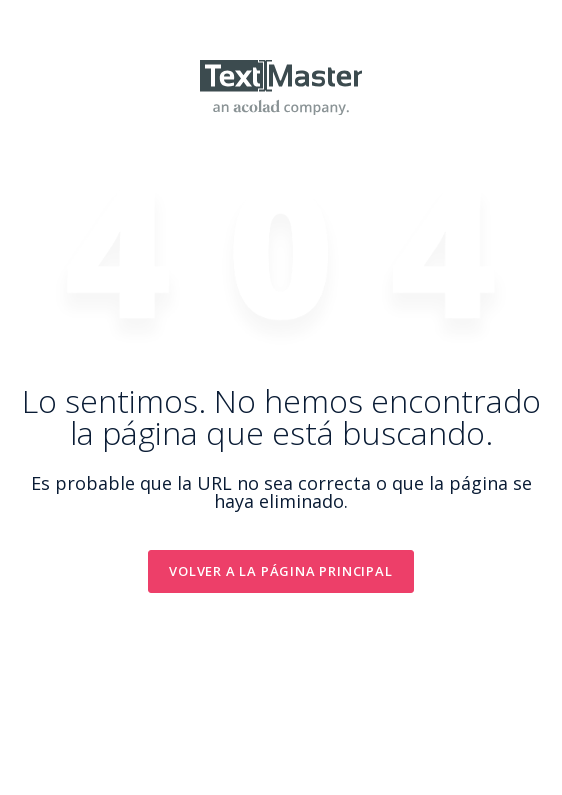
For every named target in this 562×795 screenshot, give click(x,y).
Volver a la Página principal (280, 571)
